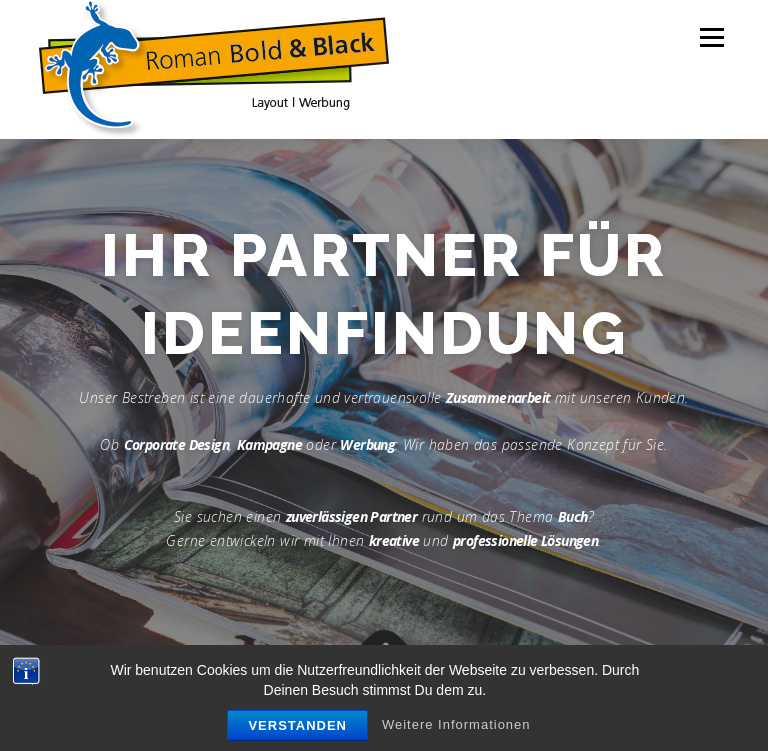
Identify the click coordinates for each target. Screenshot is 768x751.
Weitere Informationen (456, 724)
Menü (711, 37)
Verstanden (297, 725)
